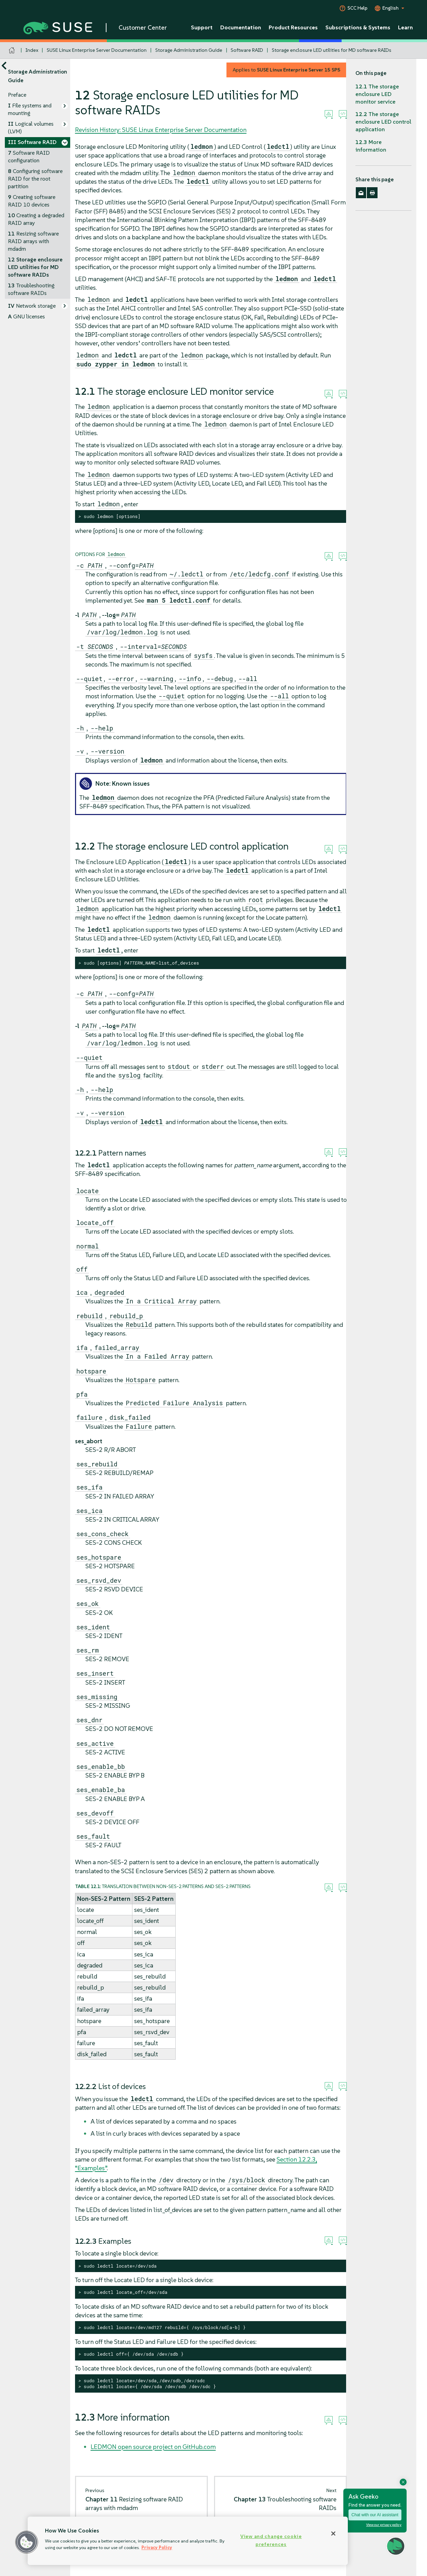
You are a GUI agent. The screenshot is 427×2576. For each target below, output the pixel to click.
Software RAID (247, 50)
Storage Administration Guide (188, 50)
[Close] (333, 2533)
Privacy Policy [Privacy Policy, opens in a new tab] (156, 2547)
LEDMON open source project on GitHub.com (153, 2447)
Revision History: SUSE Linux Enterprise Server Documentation (161, 130)
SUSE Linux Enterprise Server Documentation (97, 50)
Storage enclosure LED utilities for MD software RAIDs (331, 50)
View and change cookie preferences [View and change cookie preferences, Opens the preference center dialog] (271, 2540)
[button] (27, 2542)
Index (32, 50)
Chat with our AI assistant (375, 2514)
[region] (188, 2541)
